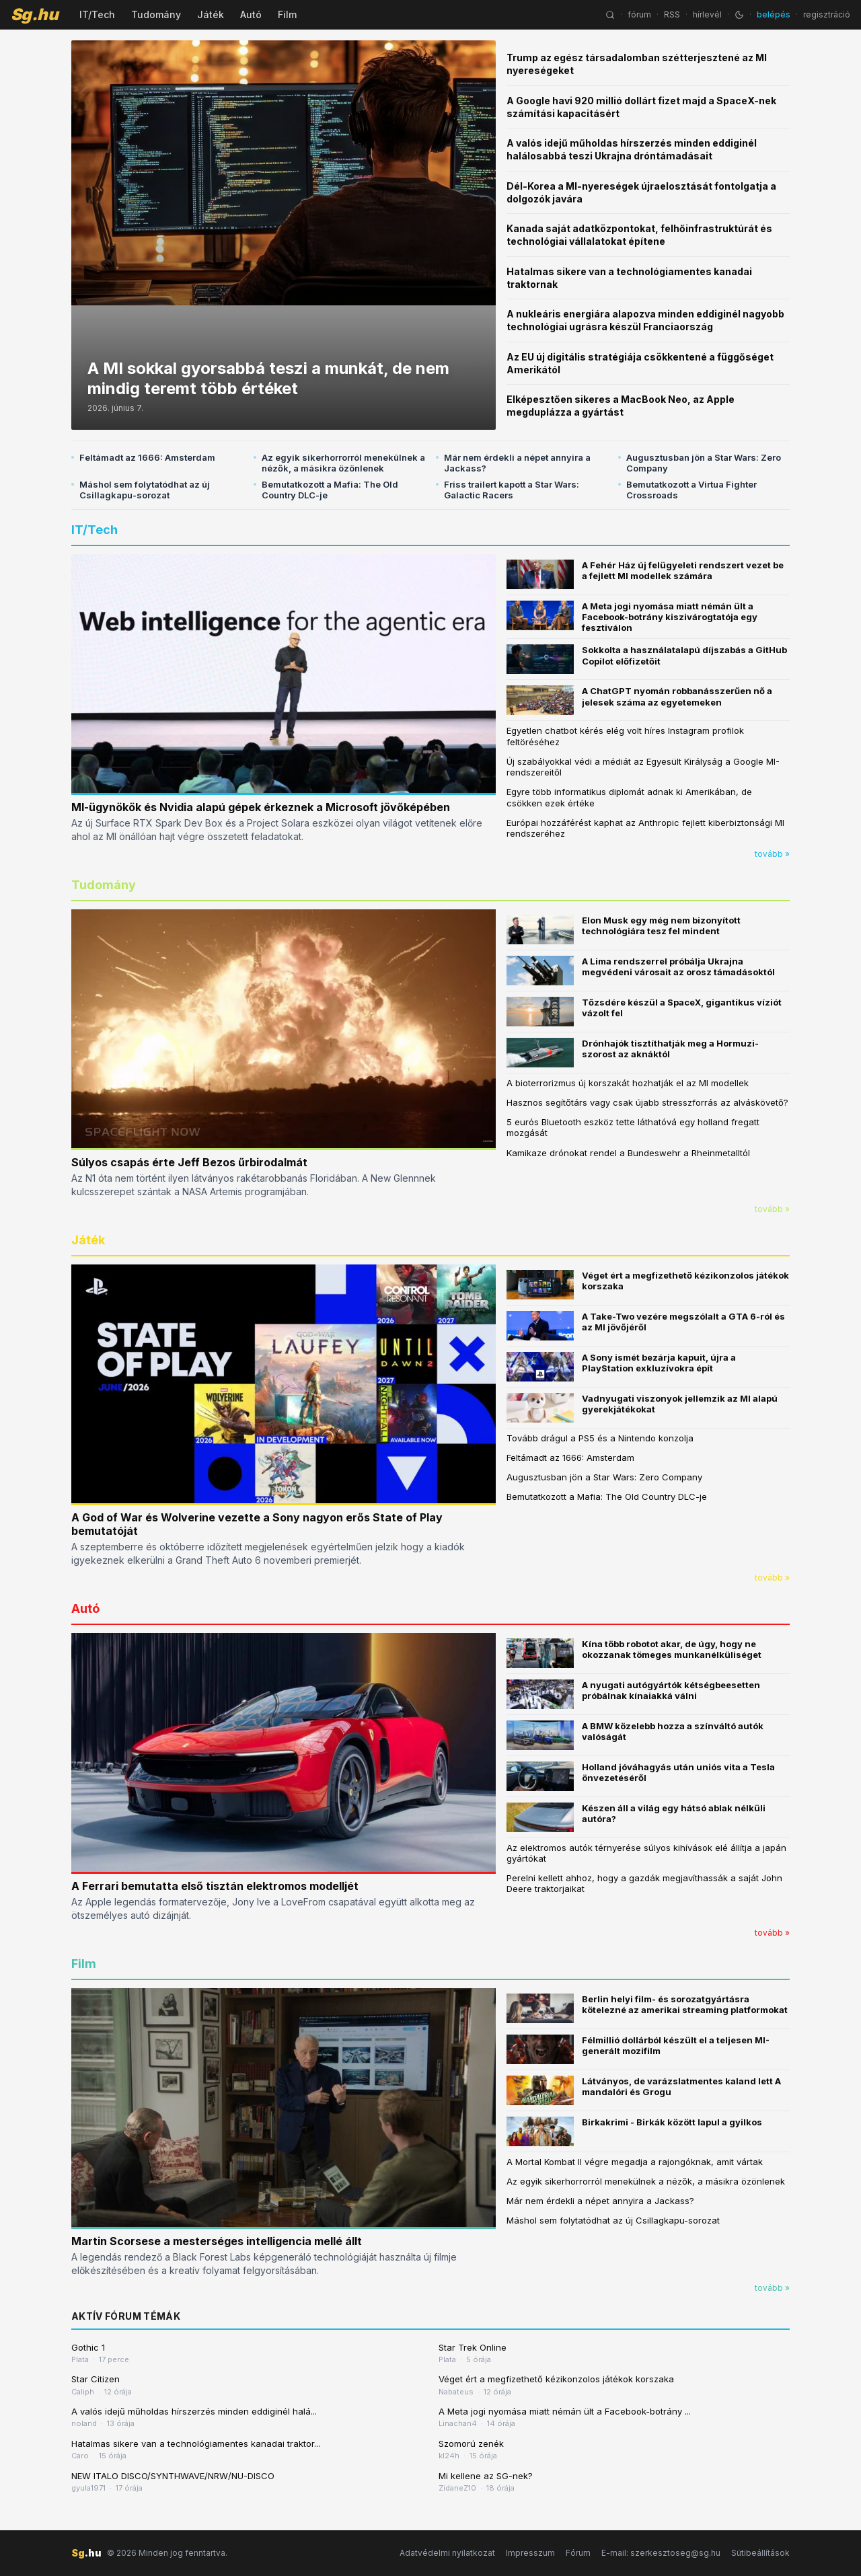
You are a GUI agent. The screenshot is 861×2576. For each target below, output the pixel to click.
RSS (672, 14)
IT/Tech (97, 14)
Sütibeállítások (760, 2553)
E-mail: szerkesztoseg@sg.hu (660, 2553)
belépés (773, 14)
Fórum (578, 2553)
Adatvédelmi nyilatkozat (447, 2553)
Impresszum (530, 2553)
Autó (251, 14)
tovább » (772, 854)
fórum (639, 14)
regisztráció (826, 14)
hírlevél (707, 14)
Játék (210, 14)
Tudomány (156, 14)
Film (287, 14)
